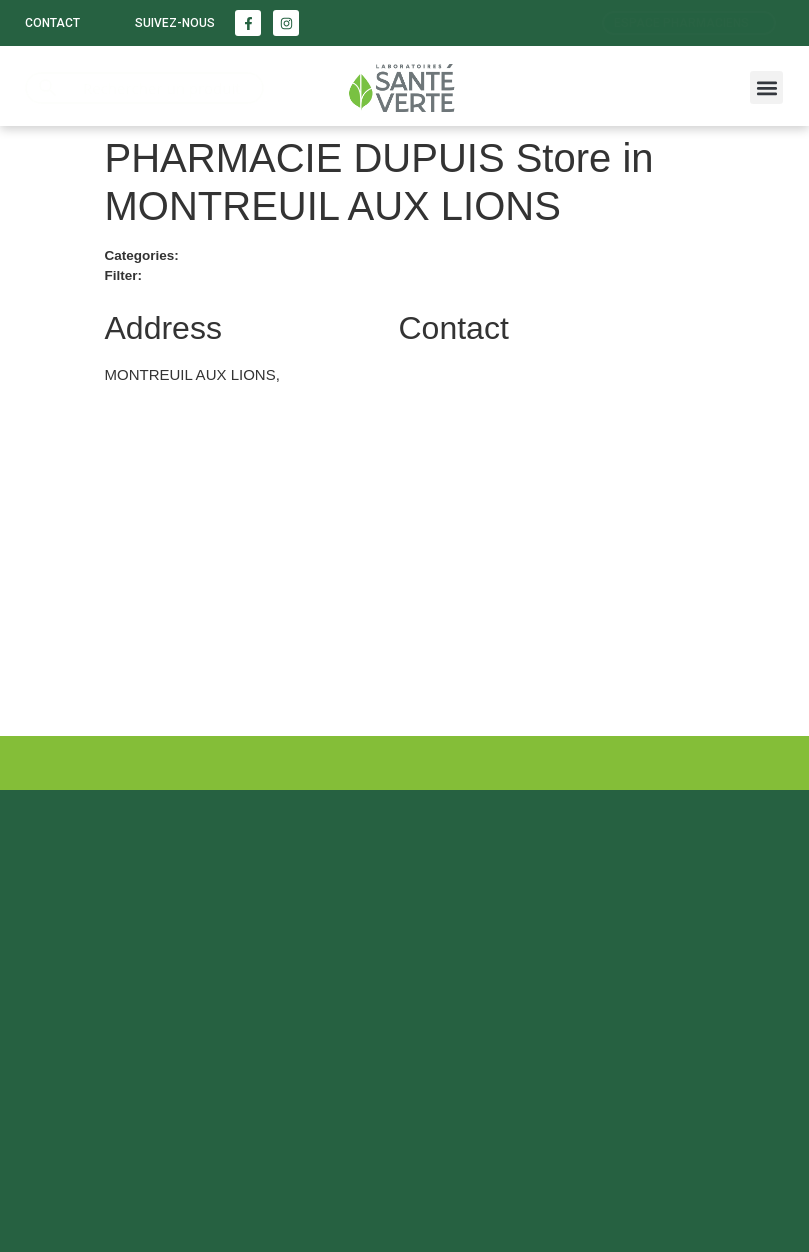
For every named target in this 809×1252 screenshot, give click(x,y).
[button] (766, 87)
